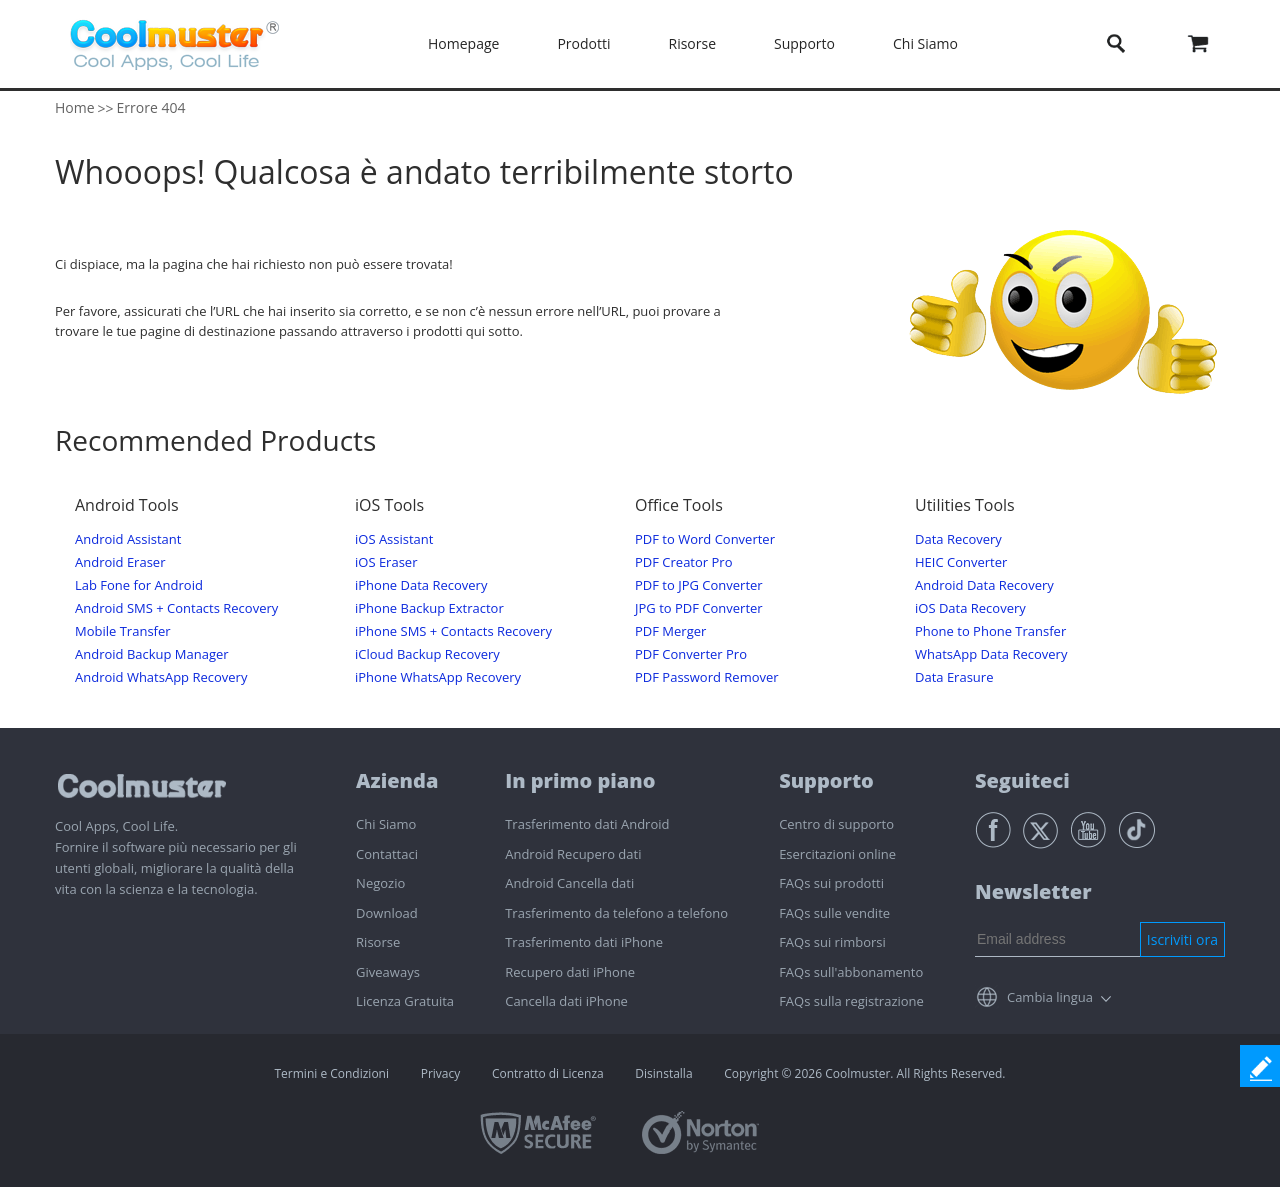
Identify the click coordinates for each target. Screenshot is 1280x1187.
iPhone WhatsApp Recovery (438, 677)
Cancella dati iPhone (566, 1001)
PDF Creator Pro (683, 562)
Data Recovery (958, 539)
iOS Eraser (386, 562)
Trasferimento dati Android (587, 824)
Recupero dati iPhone (570, 972)
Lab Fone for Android (139, 585)
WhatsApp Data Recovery (991, 654)
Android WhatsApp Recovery (161, 677)
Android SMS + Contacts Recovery (176, 608)
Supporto (804, 43)
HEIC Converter (961, 562)
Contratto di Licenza (548, 1073)
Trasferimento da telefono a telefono (616, 913)
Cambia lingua (1050, 997)
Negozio (380, 883)
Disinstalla (663, 1073)
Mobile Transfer (123, 631)
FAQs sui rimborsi (832, 942)
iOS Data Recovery (970, 608)
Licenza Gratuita (405, 1001)
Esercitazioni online (837, 854)
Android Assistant (128, 539)
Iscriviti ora (1182, 939)
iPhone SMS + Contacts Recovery (453, 631)
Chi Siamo (925, 43)
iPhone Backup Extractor (429, 608)
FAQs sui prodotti (831, 883)
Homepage (463, 43)
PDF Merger (670, 631)
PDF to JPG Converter (699, 585)
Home (75, 107)
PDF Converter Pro (691, 654)
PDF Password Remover (707, 677)
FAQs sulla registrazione (851, 1001)
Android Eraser (120, 562)
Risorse (693, 43)
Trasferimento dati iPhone (584, 942)
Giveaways (388, 972)
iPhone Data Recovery (421, 585)
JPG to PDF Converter (699, 608)
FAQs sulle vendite (834, 913)
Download (387, 913)
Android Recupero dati (573, 854)
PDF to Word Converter (705, 539)
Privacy (441, 1073)
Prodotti (583, 43)
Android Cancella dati (569, 883)
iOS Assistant (394, 539)
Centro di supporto (836, 824)
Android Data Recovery (984, 585)
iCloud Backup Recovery (427, 654)
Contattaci (387, 854)
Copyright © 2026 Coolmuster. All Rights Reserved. (864, 1073)
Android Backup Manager (152, 654)
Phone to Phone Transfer (990, 631)
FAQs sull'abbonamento (851, 972)
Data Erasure (954, 677)
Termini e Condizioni (331, 1073)
